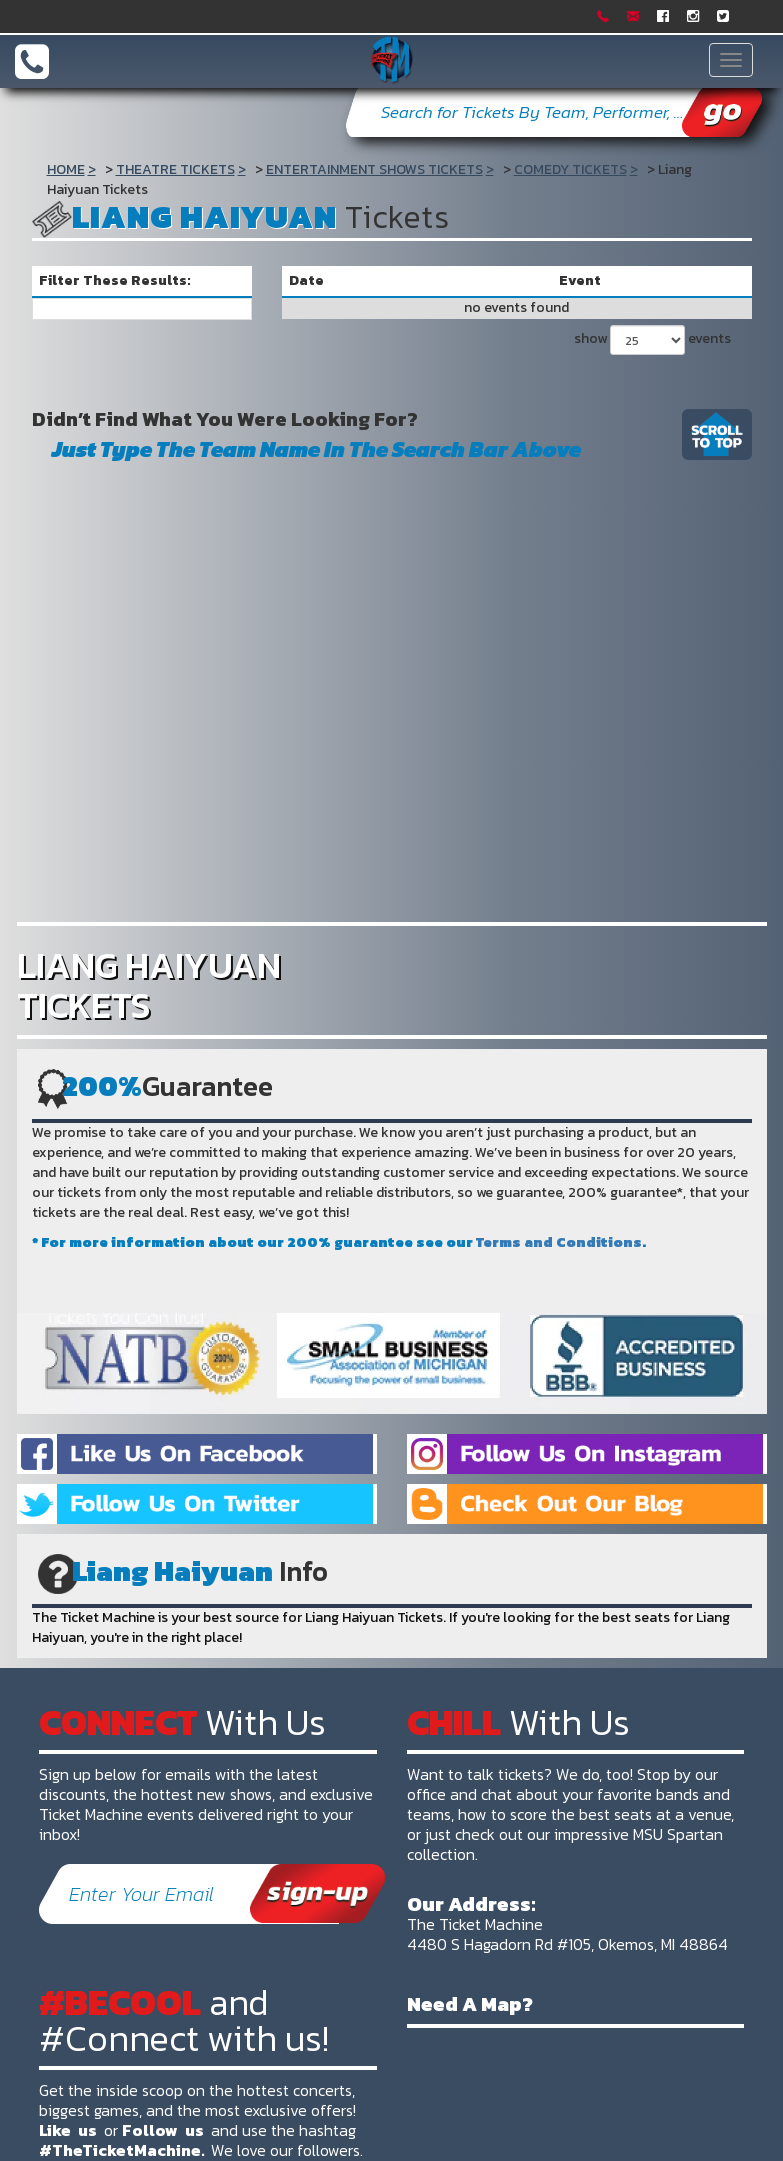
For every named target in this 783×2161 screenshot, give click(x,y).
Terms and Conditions (559, 1242)
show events (652, 340)
